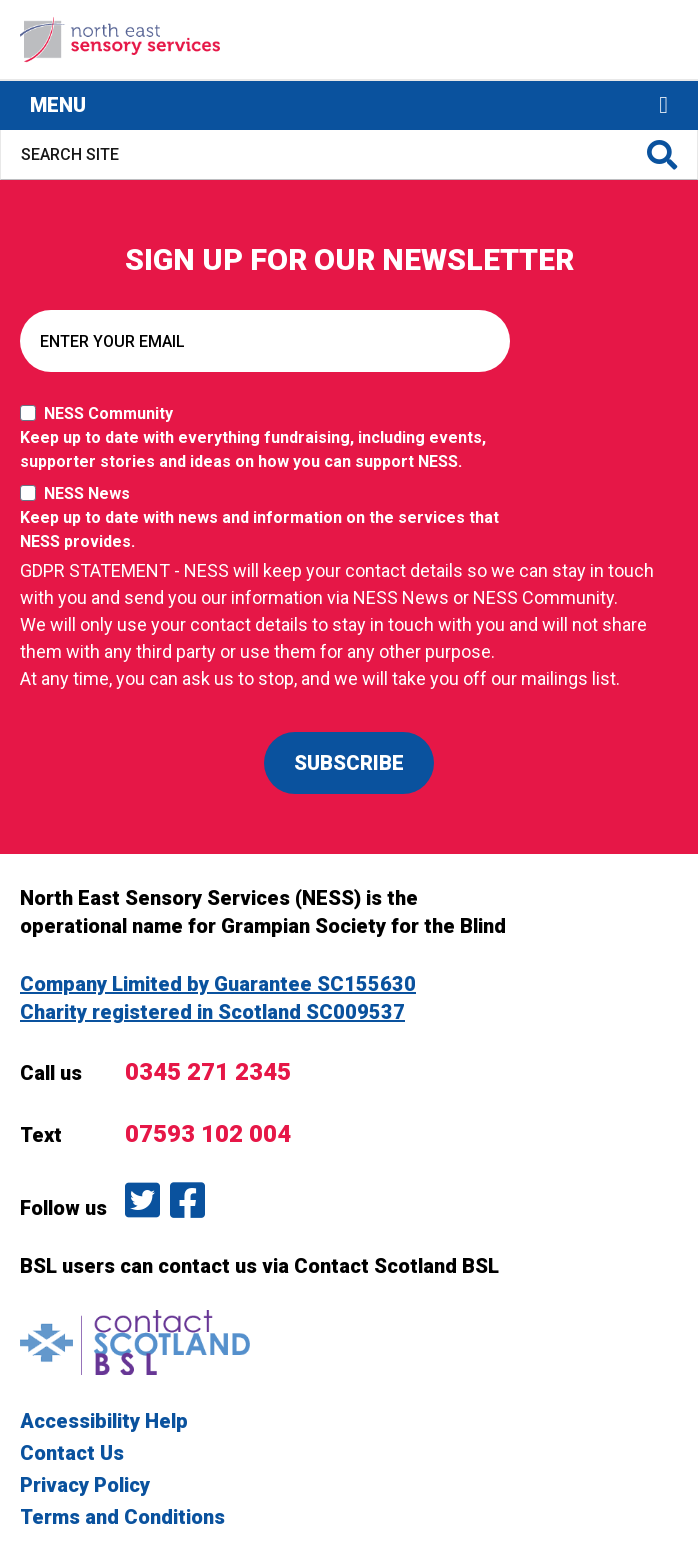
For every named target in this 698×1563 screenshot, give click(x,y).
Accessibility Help (104, 1421)
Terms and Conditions (122, 1517)
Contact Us (72, 1453)
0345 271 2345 (208, 1072)
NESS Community (270, 439)
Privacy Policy (85, 1485)
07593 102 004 (208, 1134)
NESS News (270, 519)
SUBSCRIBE (349, 763)
